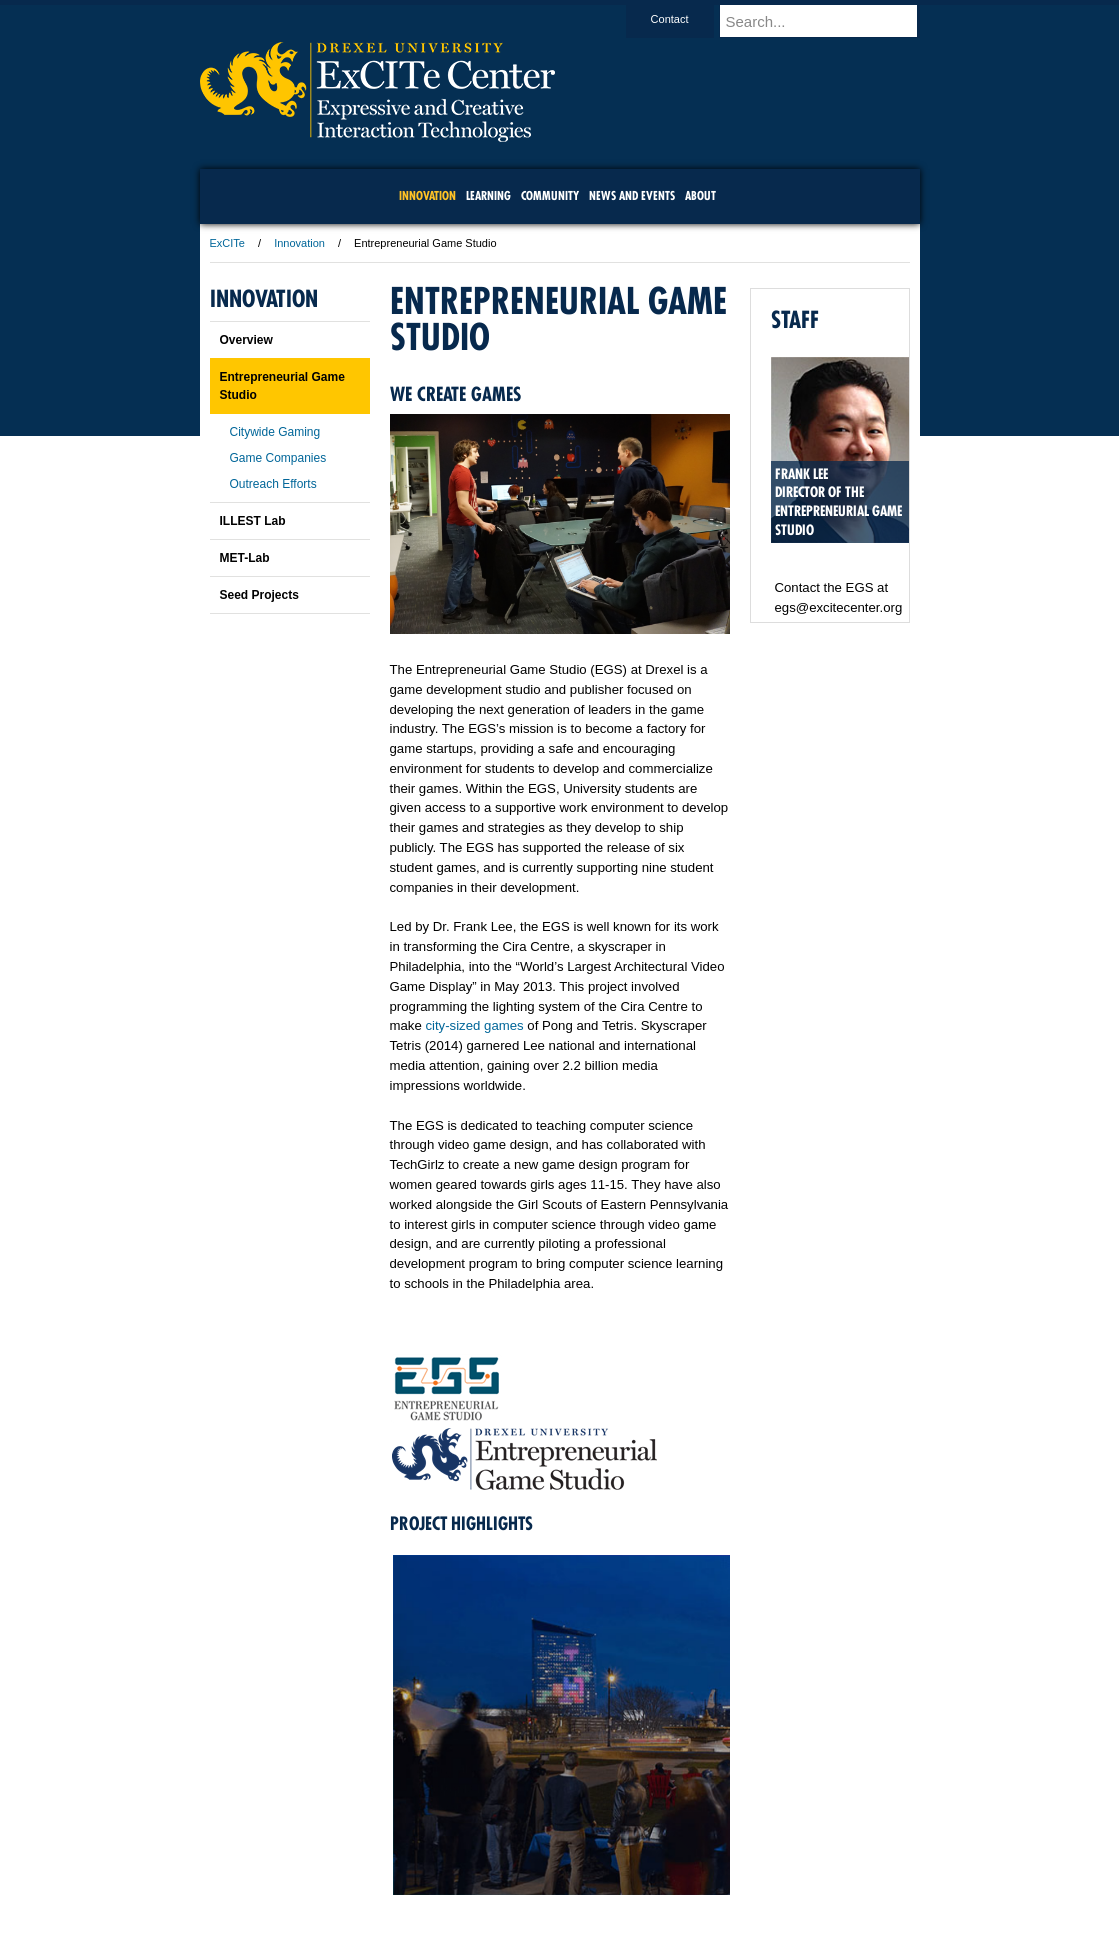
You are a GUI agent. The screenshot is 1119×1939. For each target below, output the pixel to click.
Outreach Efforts (273, 484)
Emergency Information (543, 1889)
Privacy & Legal (553, 1869)
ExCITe (227, 243)
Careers (481, 1869)
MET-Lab (245, 558)
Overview (246, 340)
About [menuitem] (700, 195)
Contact (689, 19)
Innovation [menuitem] (427, 195)
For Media (424, 1869)
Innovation (299, 243)
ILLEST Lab (253, 521)
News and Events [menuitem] (632, 195)
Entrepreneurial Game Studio (282, 386)
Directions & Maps (702, 1869)
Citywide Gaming (275, 432)
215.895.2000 (733, 1923)
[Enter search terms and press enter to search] (829, 21)
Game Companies (278, 458)
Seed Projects (259, 595)
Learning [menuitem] (488, 195)
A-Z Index (361, 1869)
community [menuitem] (550, 195)
